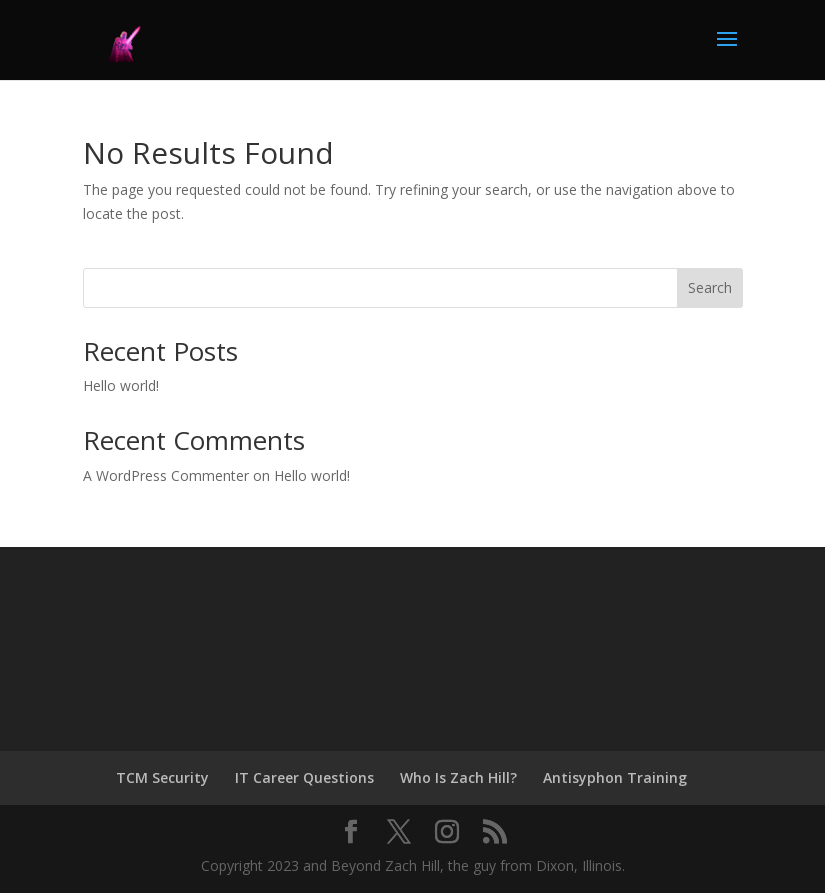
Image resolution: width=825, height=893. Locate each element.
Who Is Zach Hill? (458, 777)
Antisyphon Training (615, 777)
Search (710, 287)
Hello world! (121, 385)
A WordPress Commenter (166, 475)
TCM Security (162, 777)
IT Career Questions (304, 777)
